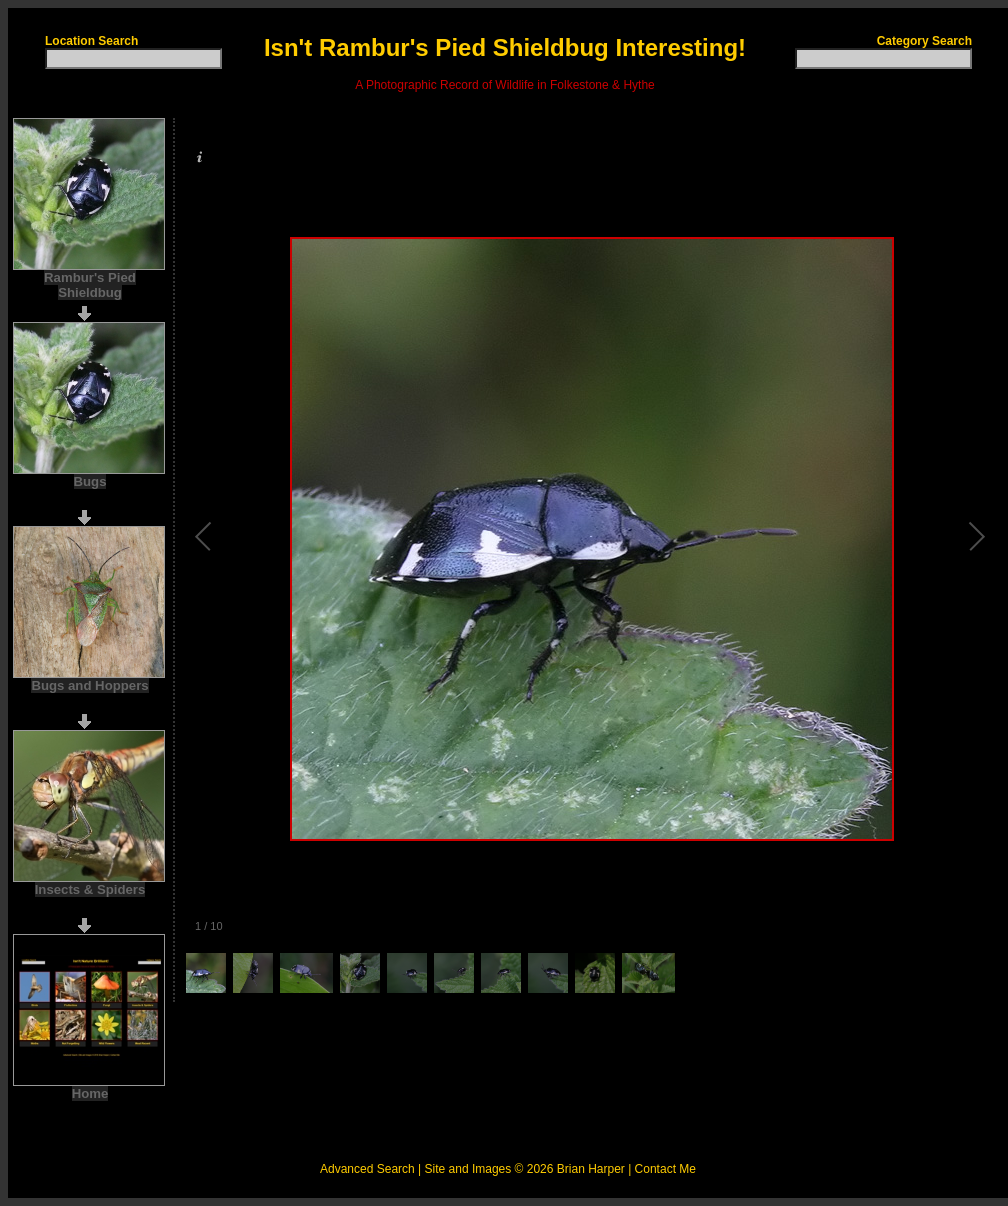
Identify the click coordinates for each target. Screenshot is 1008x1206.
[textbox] (133, 58)
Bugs (90, 481)
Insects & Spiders (90, 889)
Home (90, 1093)
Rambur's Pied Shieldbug (90, 285)
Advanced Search (367, 1169)
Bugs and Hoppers (89, 685)
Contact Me (665, 1169)
